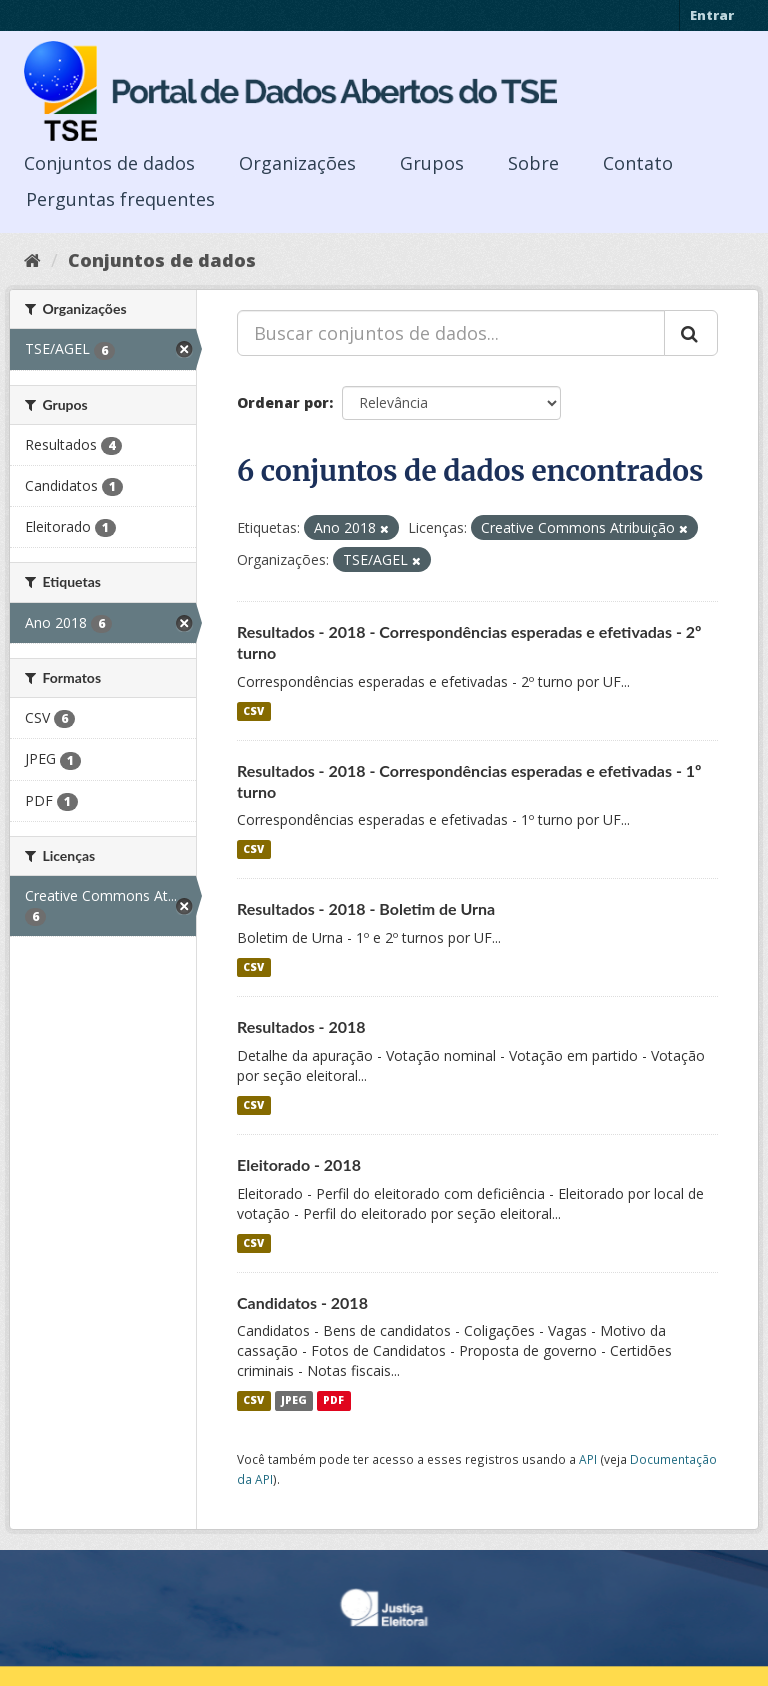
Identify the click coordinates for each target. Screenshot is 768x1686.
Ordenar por (283, 402)
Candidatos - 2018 (302, 1302)
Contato (638, 163)
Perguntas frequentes (120, 199)
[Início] (32, 260)
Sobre (533, 163)
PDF (333, 1400)
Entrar (712, 15)
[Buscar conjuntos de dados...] (451, 333)
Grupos (432, 163)
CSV (253, 711)
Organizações (297, 163)
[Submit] (691, 333)
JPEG (294, 1400)
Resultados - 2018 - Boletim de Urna (366, 908)
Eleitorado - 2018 (299, 1164)
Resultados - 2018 (301, 1026)
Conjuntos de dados (109, 163)
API (588, 1459)
